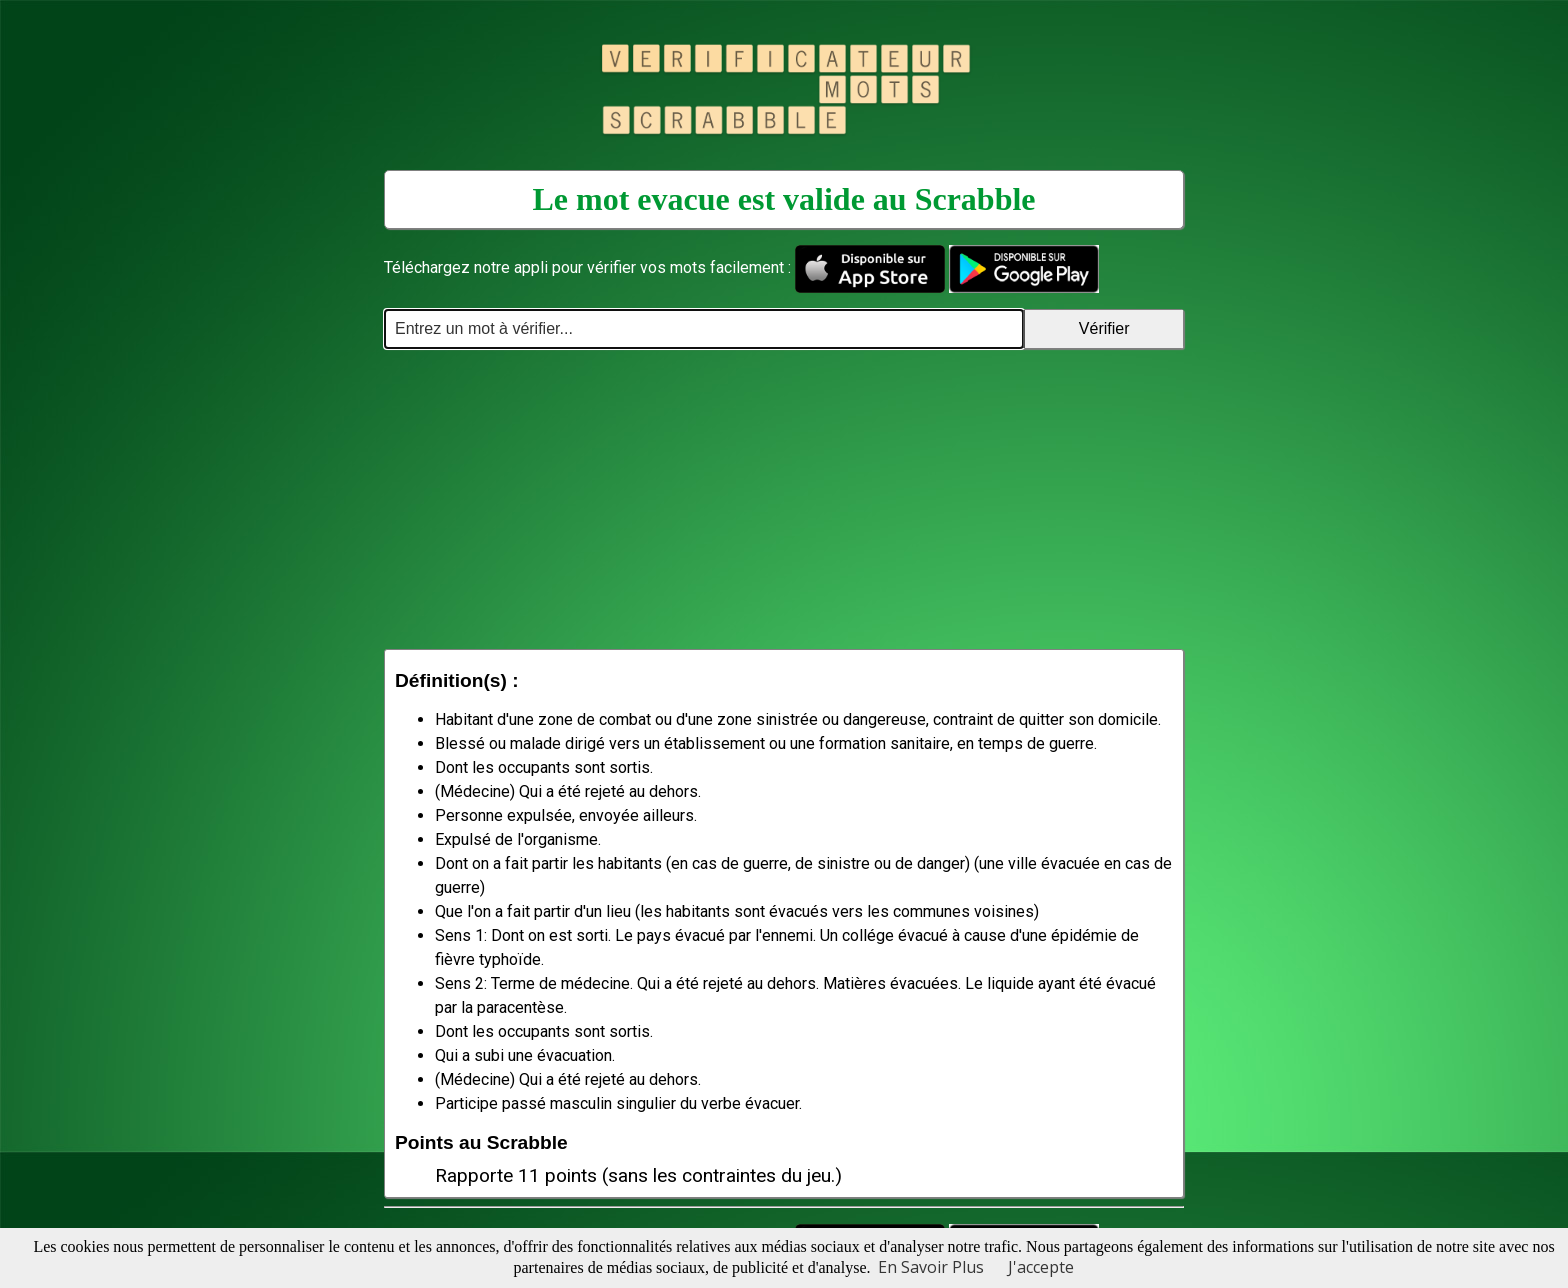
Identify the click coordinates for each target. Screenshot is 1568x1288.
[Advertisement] (784, 499)
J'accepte (1041, 1267)
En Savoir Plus (931, 1267)
